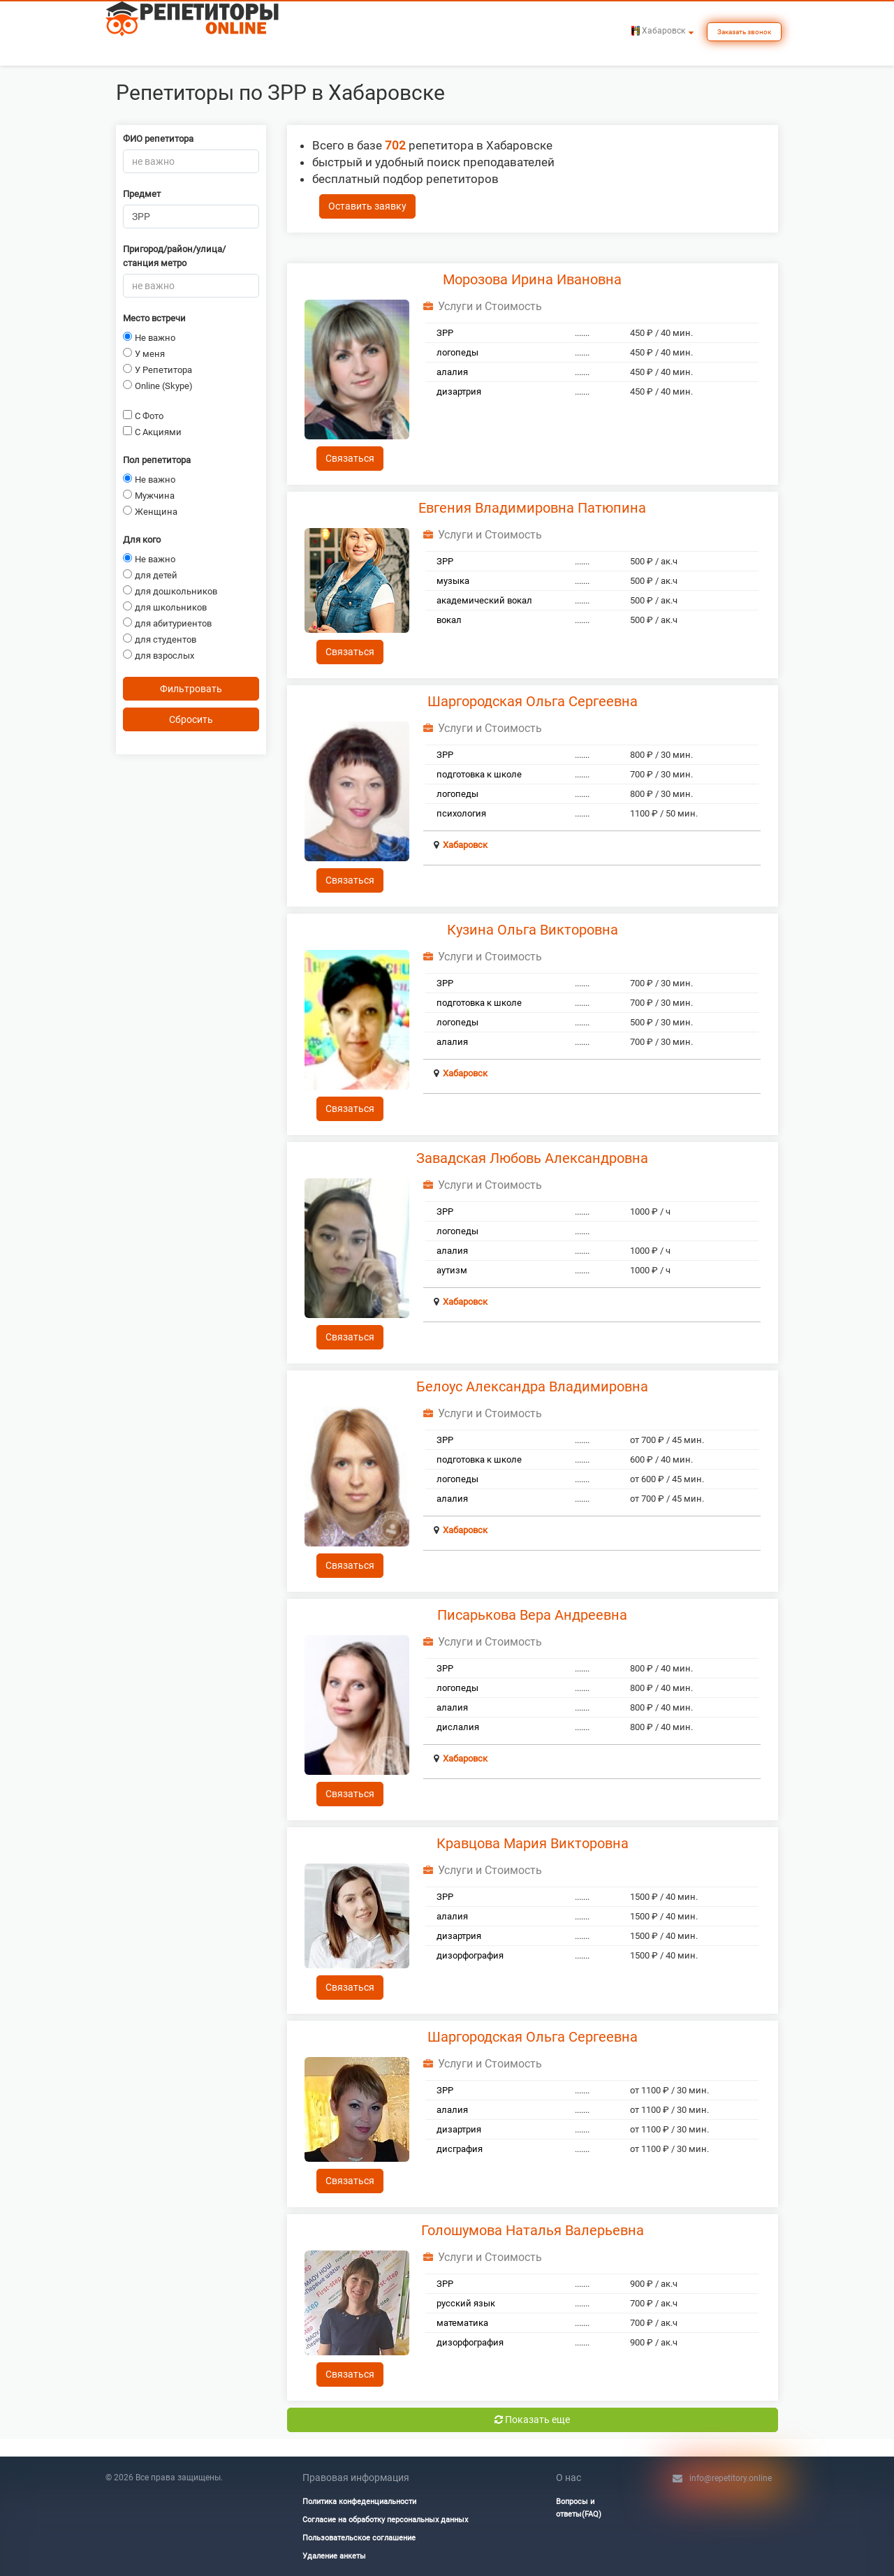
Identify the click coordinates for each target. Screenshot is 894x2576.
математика (462, 2323)
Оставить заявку (367, 206)
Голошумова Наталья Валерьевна (532, 2230)
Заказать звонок (744, 32)
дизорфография (470, 1955)
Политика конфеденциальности (359, 2501)
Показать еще (532, 2419)
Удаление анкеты (334, 2556)
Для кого (142, 539)
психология (461, 813)
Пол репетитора (157, 460)
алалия (452, 372)
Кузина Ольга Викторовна (532, 929)
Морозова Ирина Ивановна (532, 279)
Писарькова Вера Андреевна (532, 1615)
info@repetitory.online (730, 2478)
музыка (453, 581)
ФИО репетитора (158, 138)
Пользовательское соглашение (359, 2537)
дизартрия (459, 391)
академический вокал (484, 600)
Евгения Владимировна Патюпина (532, 507)
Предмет (142, 194)
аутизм (452, 1270)
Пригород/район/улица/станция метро (174, 256)
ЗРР (445, 333)
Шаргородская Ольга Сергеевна (532, 701)
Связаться (349, 458)
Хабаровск (465, 845)
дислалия (458, 1727)
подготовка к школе (479, 774)
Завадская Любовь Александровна (532, 1158)
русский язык (466, 2303)
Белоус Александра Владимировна (532, 1386)
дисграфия (460, 2149)
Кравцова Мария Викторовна (533, 1843)
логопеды (457, 352)
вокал (449, 620)
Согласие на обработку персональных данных (385, 2519)
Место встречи (154, 318)
